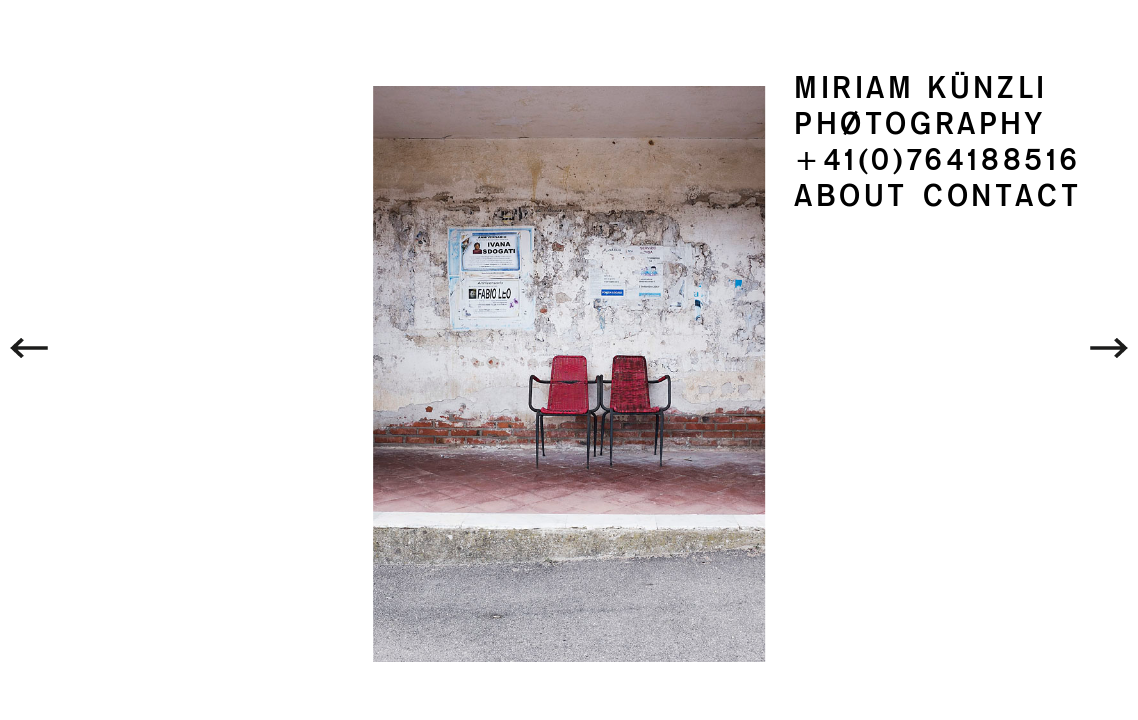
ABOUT (851, 196)
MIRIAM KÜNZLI (921, 88)
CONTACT (1002, 196)
